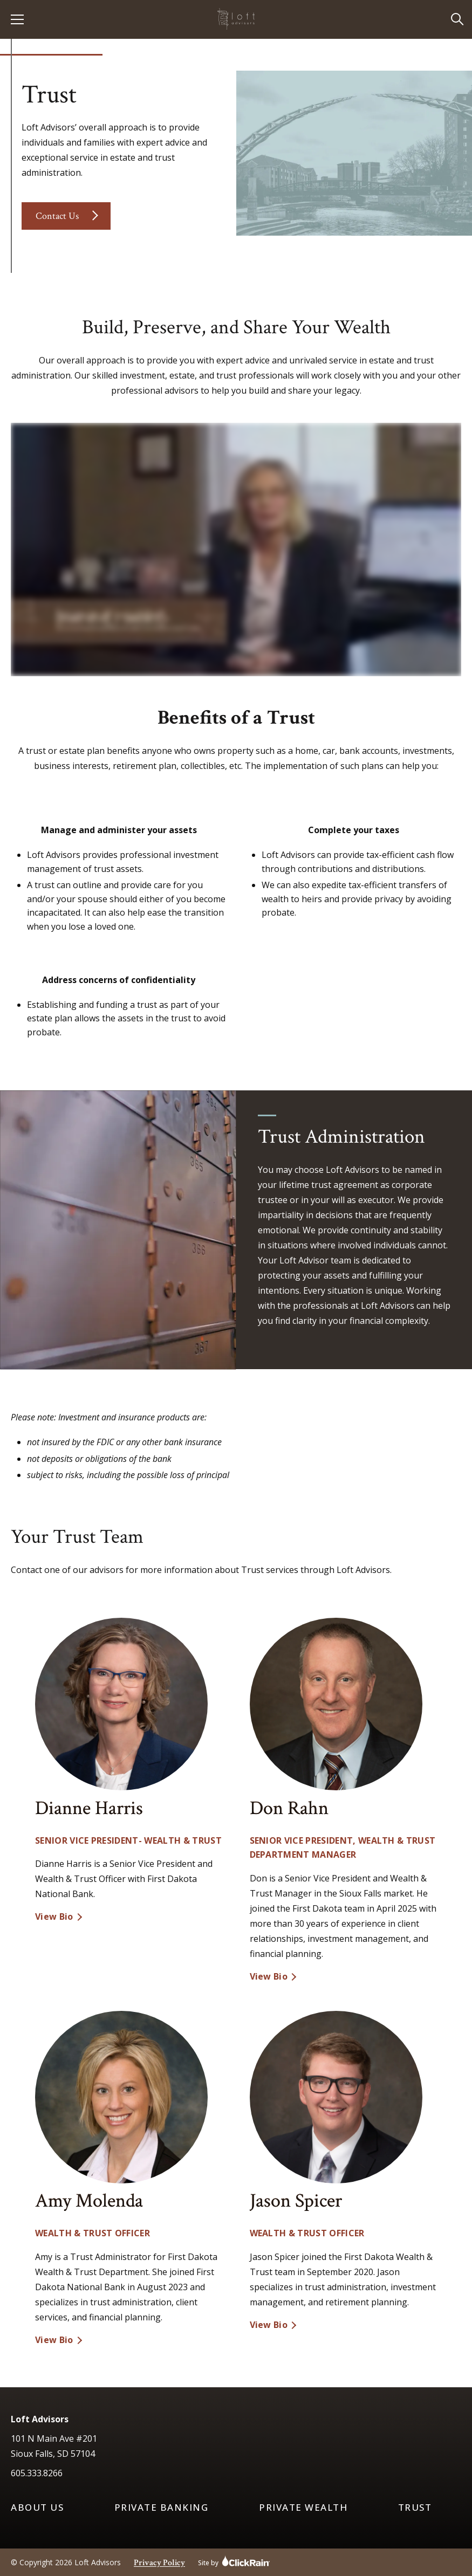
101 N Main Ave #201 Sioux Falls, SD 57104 (54, 2446)
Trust (415, 2507)
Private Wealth (303, 2507)
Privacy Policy (159, 2562)
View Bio (54, 1917)
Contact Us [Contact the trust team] (57, 216)
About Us (37, 2507)
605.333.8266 (37, 2473)
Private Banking (161, 2507)
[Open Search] (457, 19)
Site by (234, 2560)
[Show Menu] (17, 19)
